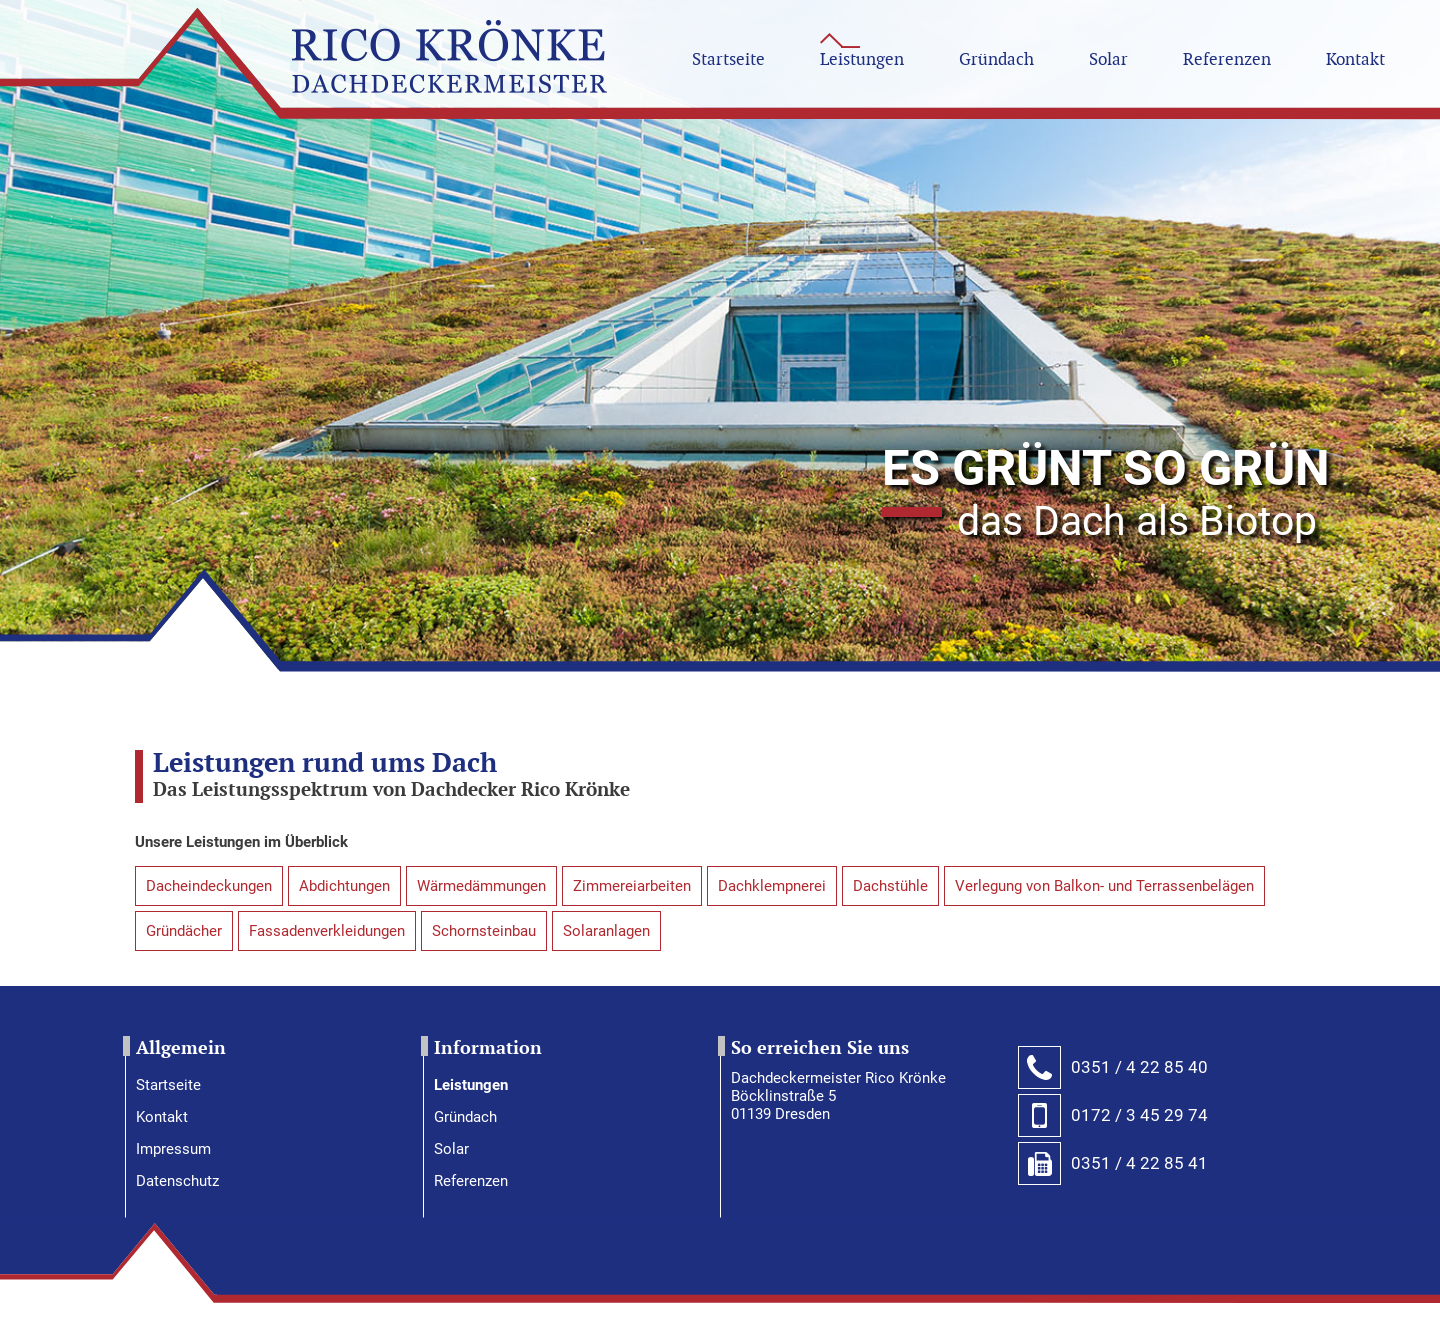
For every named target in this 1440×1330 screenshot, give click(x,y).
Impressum (173, 1149)
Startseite (168, 1085)
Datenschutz (177, 1181)
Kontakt (162, 1117)
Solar (451, 1149)
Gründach (465, 1117)
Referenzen (471, 1181)
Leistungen (471, 1085)
